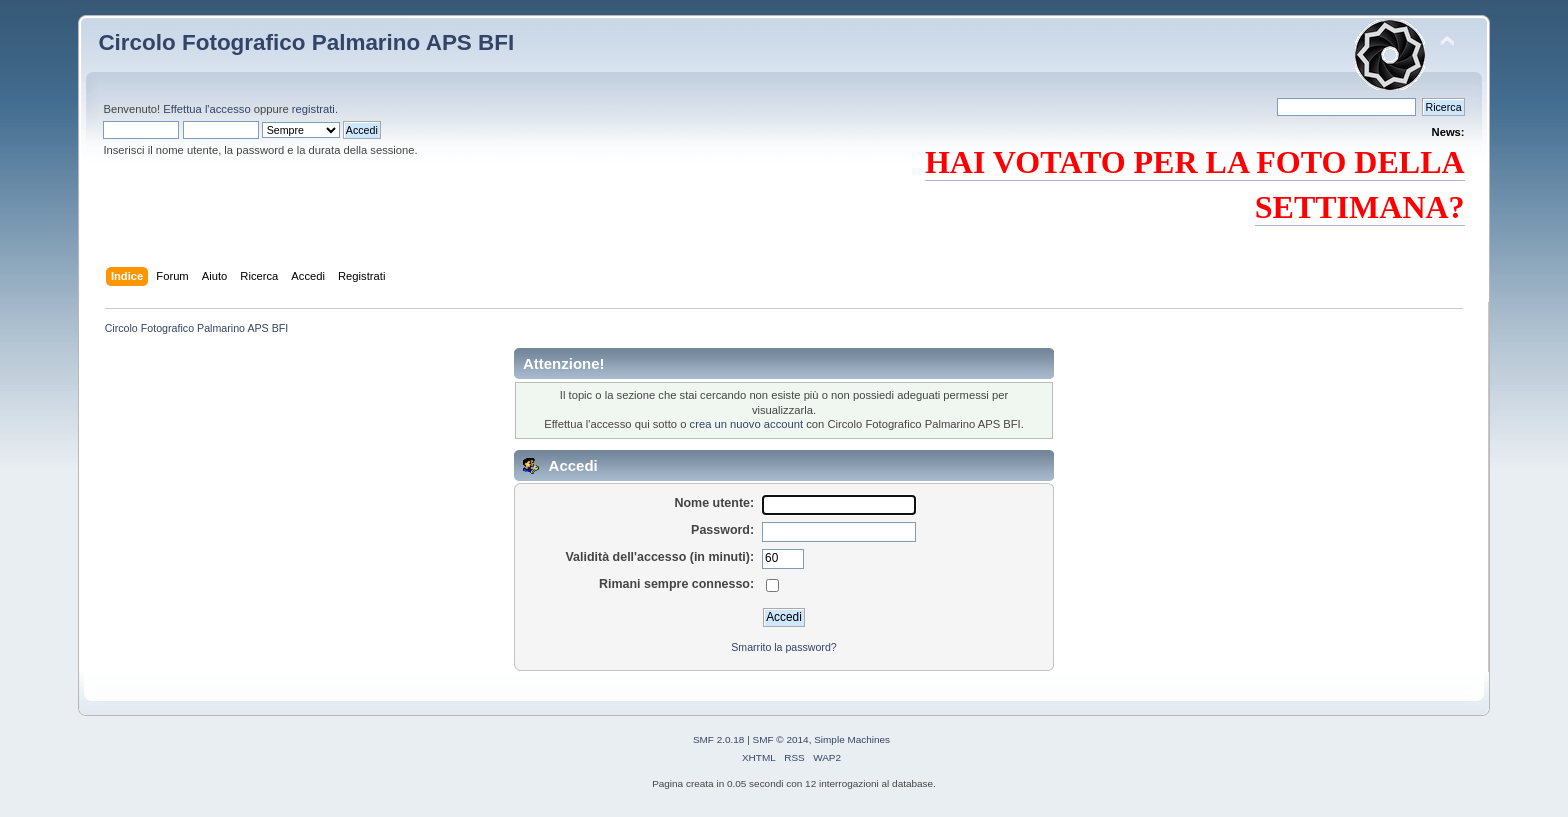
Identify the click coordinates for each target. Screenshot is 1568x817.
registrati (313, 109)
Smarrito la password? (783, 647)
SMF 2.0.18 (719, 739)
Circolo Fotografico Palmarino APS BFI (306, 42)
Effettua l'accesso (206, 109)
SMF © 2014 (781, 739)
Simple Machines (852, 739)
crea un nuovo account (747, 424)
